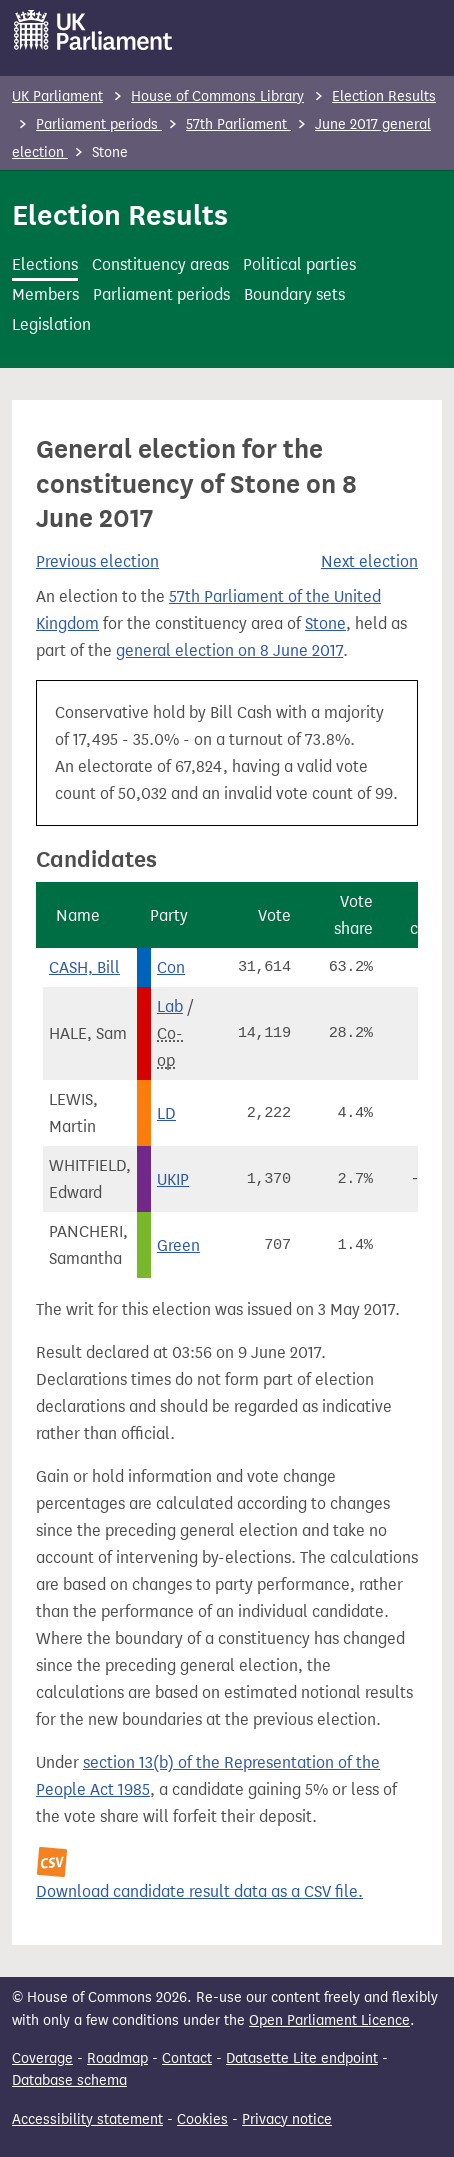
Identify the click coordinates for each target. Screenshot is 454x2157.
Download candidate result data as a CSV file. (199, 1891)
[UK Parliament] (93, 30)
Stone (325, 623)
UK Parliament (57, 96)
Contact (187, 2058)
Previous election (97, 561)
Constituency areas (160, 264)
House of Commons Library (217, 96)
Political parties (299, 264)
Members (45, 294)
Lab (170, 1006)
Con (171, 967)
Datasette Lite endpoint (302, 2058)
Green (178, 1245)
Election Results (384, 96)
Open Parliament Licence (329, 2020)
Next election (369, 561)
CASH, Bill (84, 967)
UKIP (173, 1179)
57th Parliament (238, 124)
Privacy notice (287, 2119)
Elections (45, 264)
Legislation (51, 324)
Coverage (42, 2058)
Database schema (69, 2080)
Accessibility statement (87, 2119)
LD (166, 1113)
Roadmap (117, 2058)
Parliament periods (99, 124)
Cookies (202, 2119)
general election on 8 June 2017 (229, 650)
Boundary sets (294, 294)
